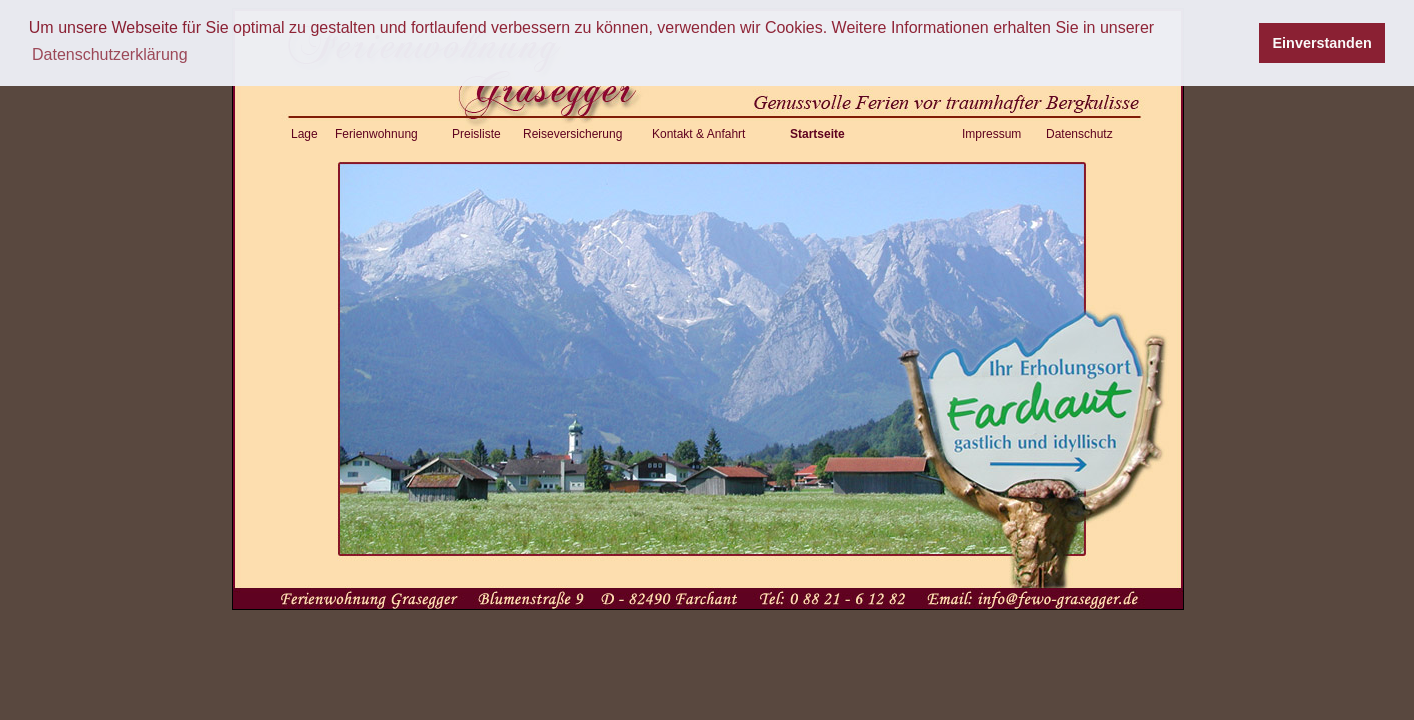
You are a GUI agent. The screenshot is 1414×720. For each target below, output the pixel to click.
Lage (304, 134)
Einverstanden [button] (1322, 43)
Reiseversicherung (572, 134)
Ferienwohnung (376, 134)
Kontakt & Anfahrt (698, 134)
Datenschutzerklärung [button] (110, 54)
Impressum (991, 134)
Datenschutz (1079, 134)
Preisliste (476, 134)
